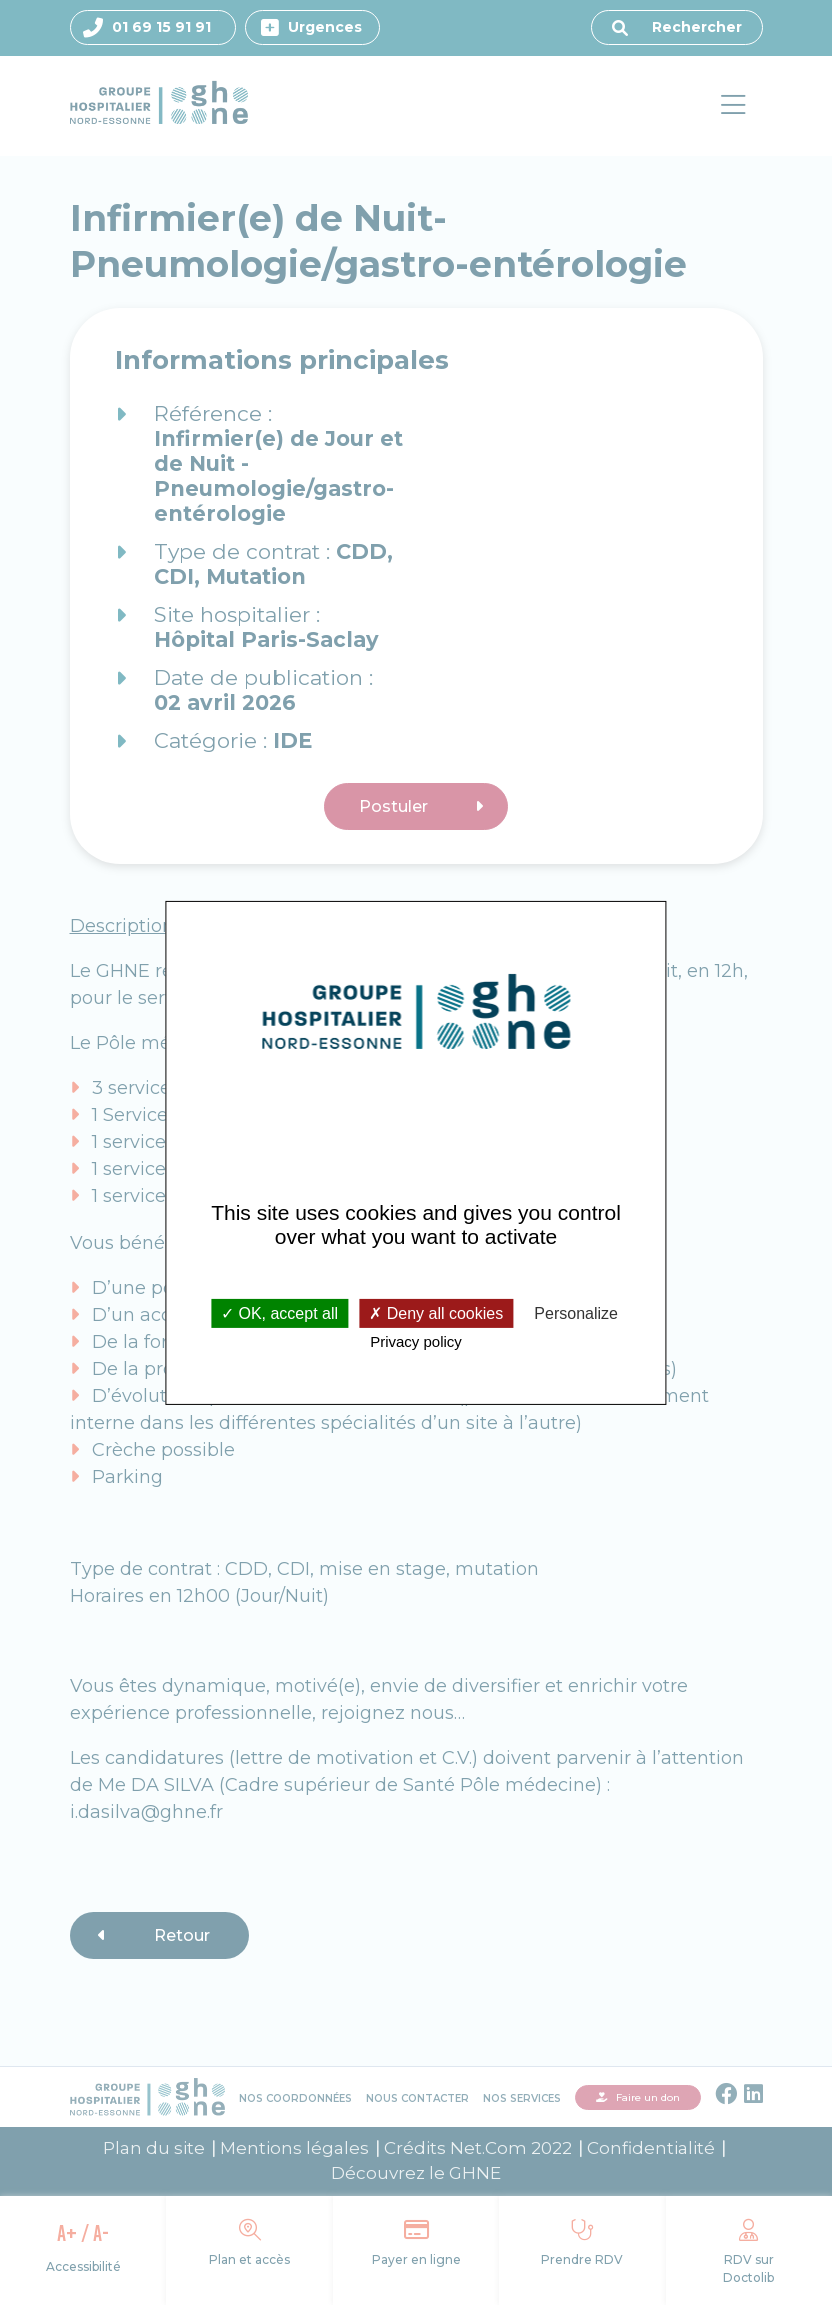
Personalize (576, 1313)
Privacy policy (416, 1341)
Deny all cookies (436, 1313)
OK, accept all (279, 1313)
